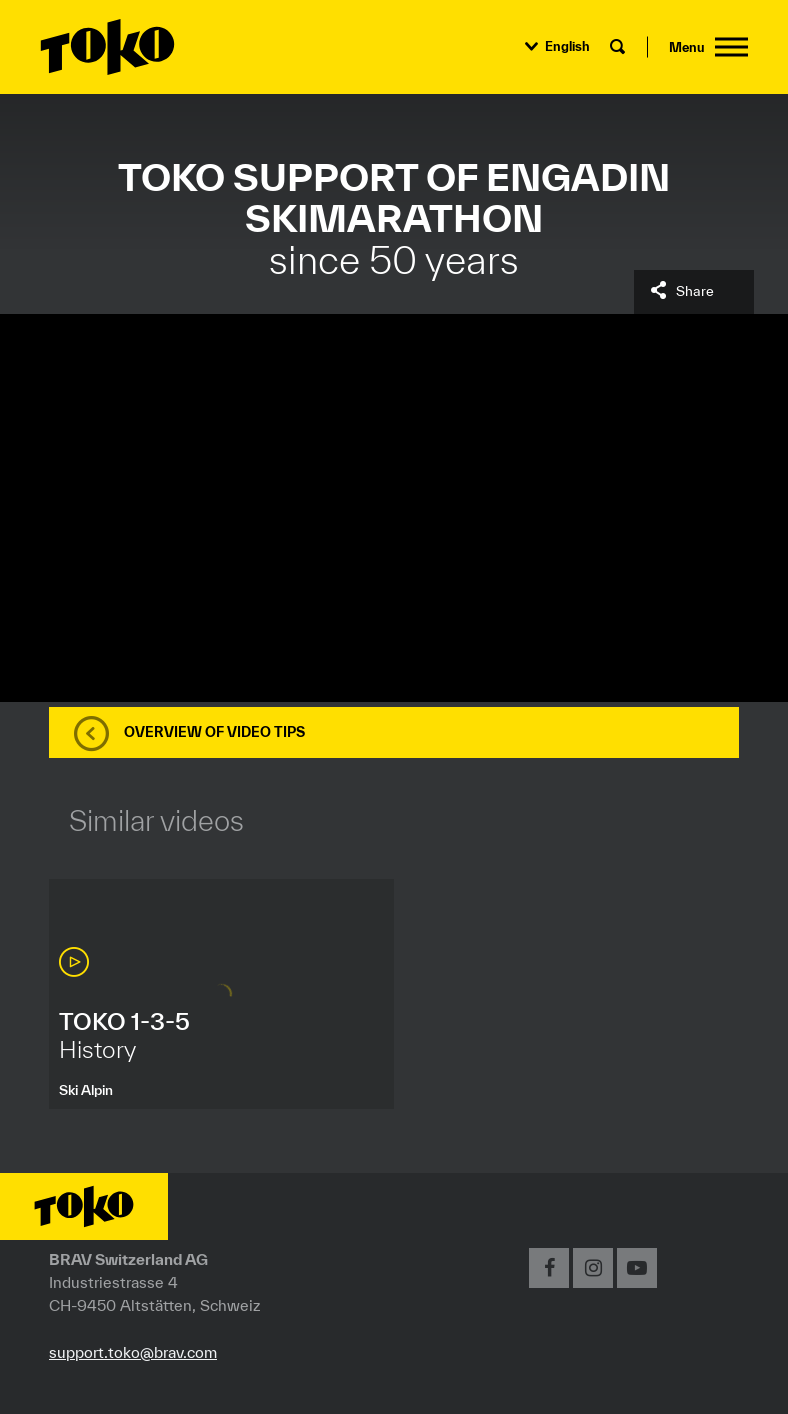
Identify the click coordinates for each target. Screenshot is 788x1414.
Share (695, 291)
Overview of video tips (214, 732)
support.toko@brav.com (133, 1352)
